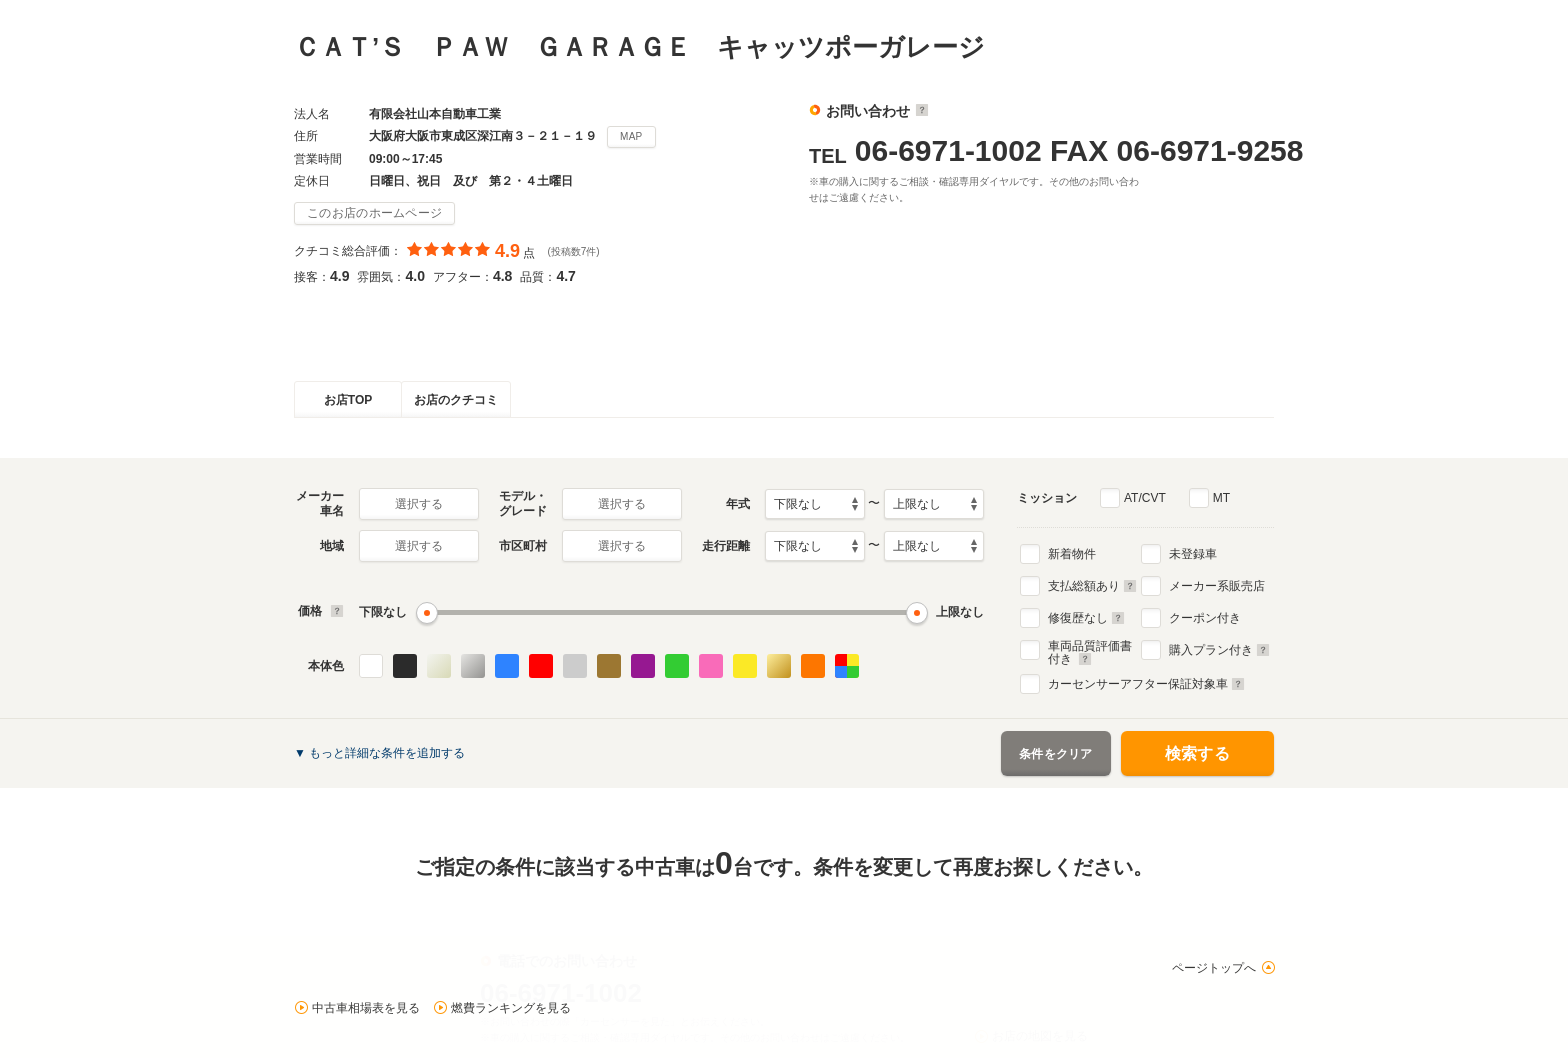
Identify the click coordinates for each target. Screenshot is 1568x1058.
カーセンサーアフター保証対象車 (1146, 684)
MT (1221, 498)
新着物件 (1072, 554)
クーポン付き (1205, 618)
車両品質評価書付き (1090, 650)
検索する (1197, 753)
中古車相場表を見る (366, 1008)
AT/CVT (1145, 498)
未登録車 (1193, 554)
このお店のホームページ (374, 213)
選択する (419, 504)
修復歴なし (1086, 618)
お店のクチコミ (456, 400)
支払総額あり (1092, 586)
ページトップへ (1214, 968)
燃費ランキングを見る (511, 1008)
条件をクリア (1056, 754)
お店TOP (348, 400)
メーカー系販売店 (1217, 586)
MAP (631, 136)
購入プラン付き (1219, 650)
